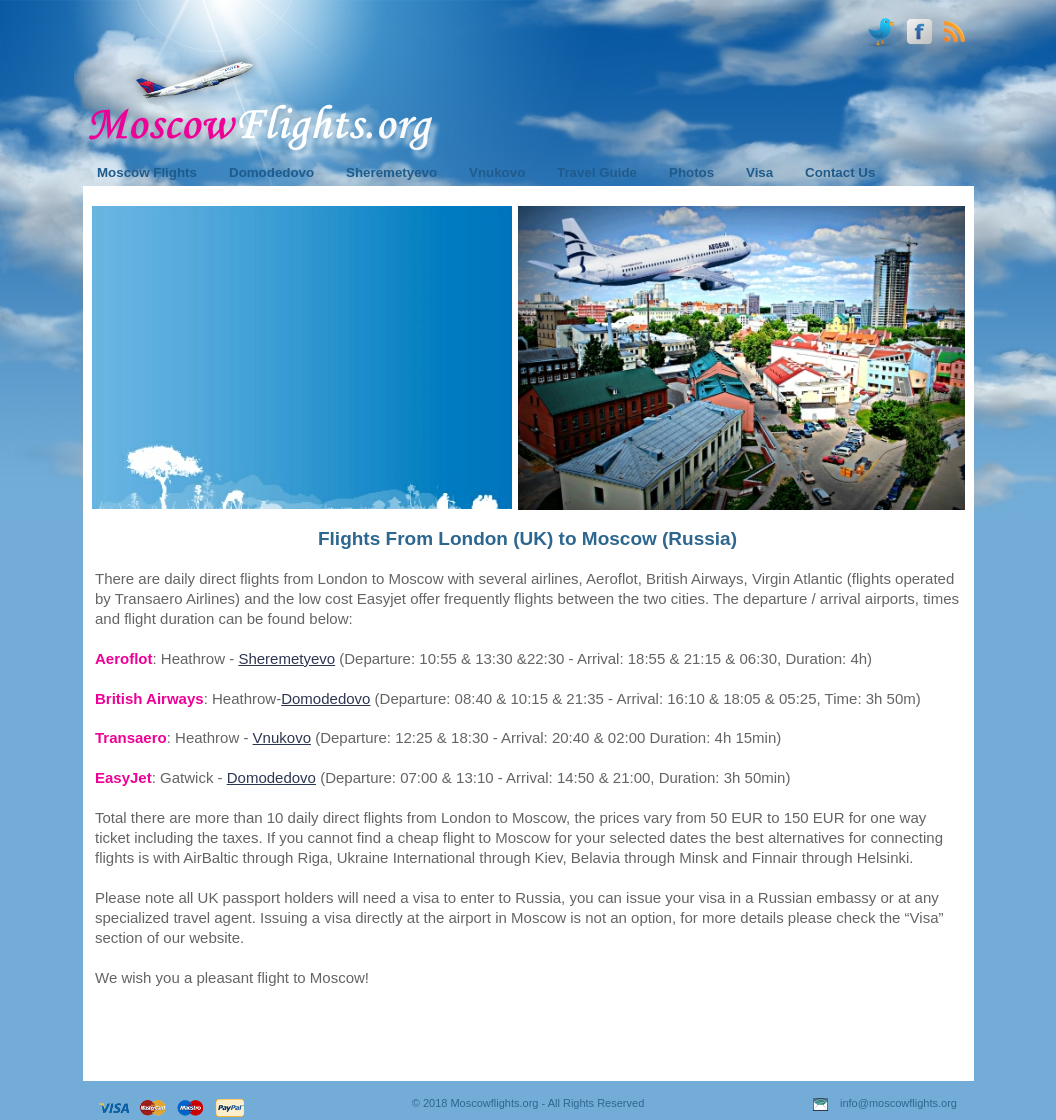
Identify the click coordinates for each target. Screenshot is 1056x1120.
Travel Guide (597, 172)
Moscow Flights (147, 172)
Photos (691, 172)
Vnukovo (282, 737)
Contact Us (840, 172)
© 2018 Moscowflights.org (475, 1103)
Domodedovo (325, 698)
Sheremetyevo (286, 658)
